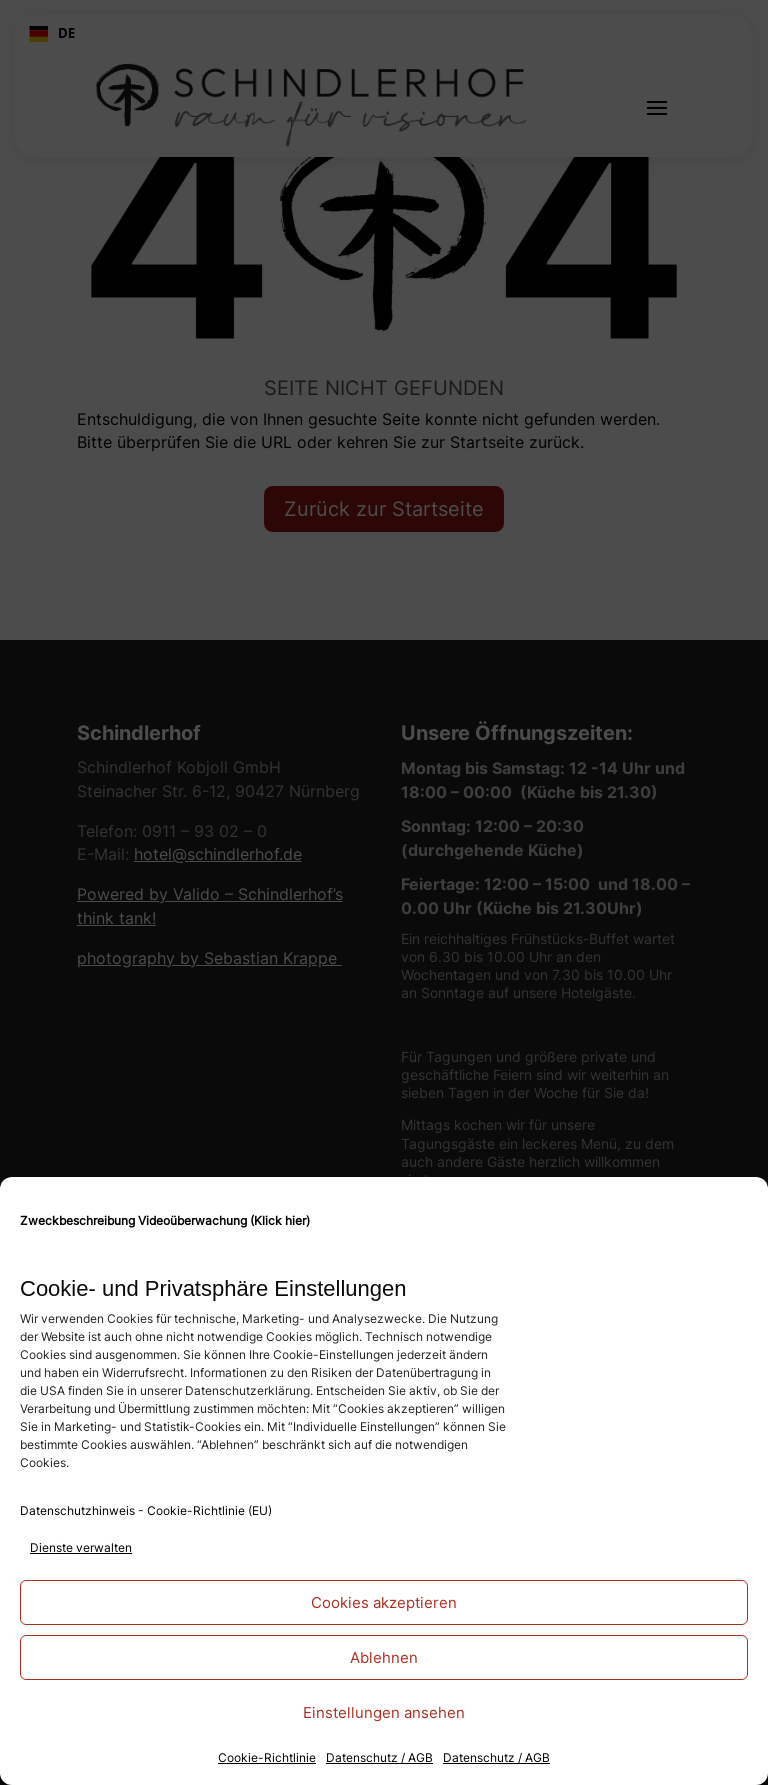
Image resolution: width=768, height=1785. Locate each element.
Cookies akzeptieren (384, 1602)
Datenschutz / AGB (379, 1757)
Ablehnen (384, 1657)
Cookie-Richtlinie (267, 1757)
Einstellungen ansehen (384, 1712)
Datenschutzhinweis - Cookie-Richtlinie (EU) (146, 1510)
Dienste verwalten (81, 1547)
